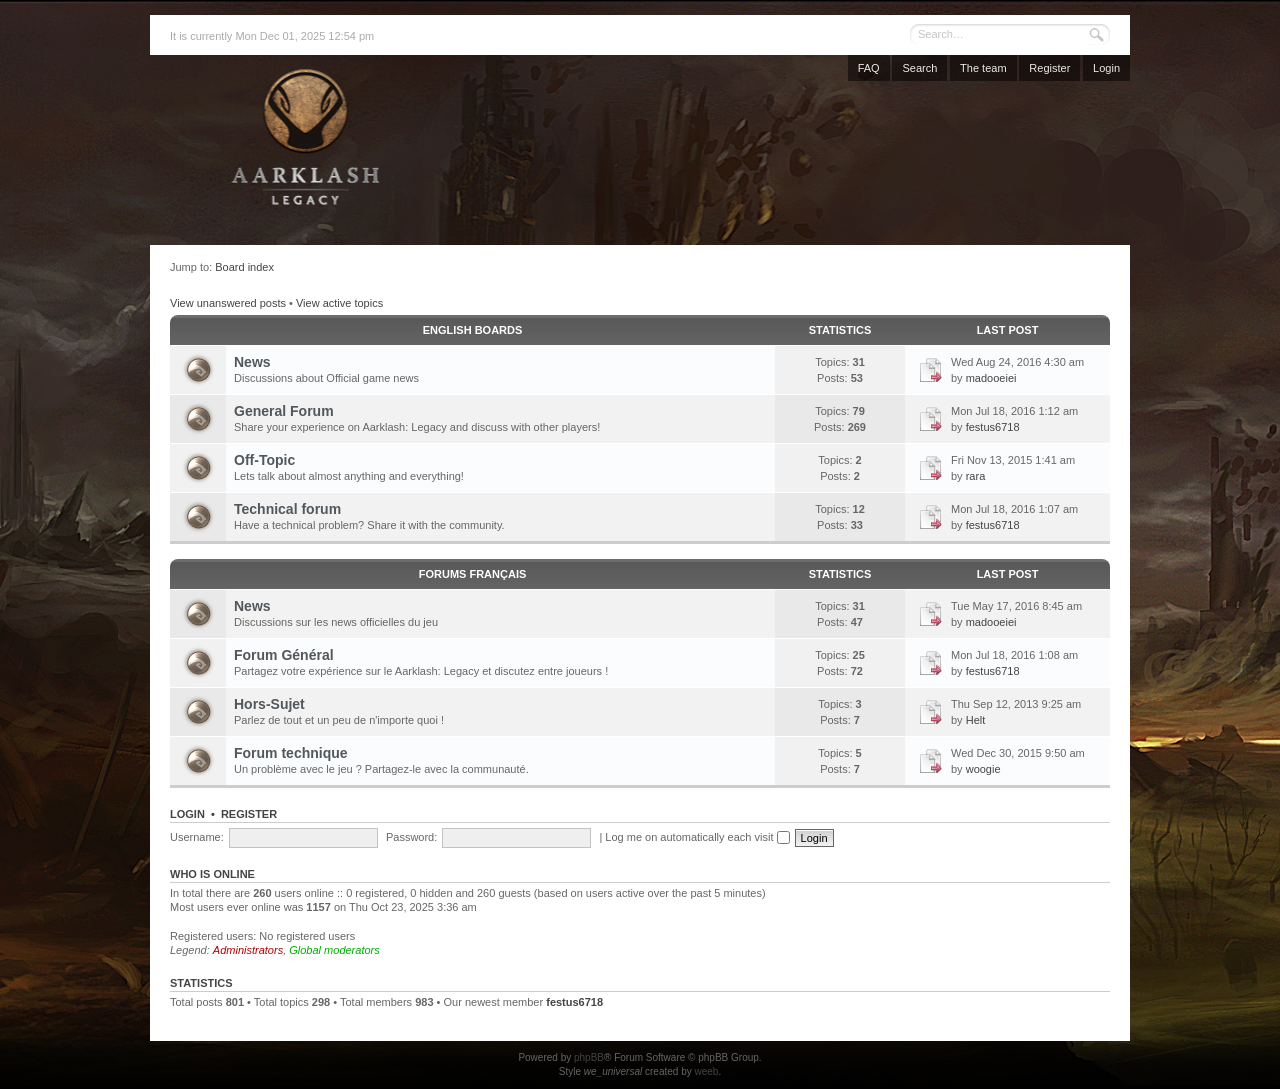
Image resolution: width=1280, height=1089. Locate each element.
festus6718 (993, 427)
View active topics (339, 303)
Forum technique (291, 753)
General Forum (284, 411)
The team (983, 68)
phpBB (589, 1057)
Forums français (473, 574)
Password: (411, 837)
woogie (983, 769)
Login (1106, 68)
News (252, 362)
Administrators (248, 950)
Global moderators (334, 950)
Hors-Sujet (269, 704)
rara (976, 476)
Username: (197, 837)
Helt (976, 720)
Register (1049, 68)
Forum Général (284, 655)
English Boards (473, 330)
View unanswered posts (228, 303)
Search (919, 68)
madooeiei (991, 378)
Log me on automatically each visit (697, 837)
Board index (244, 267)
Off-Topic (264, 460)
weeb (706, 1071)
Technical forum (287, 509)
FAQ (869, 68)
